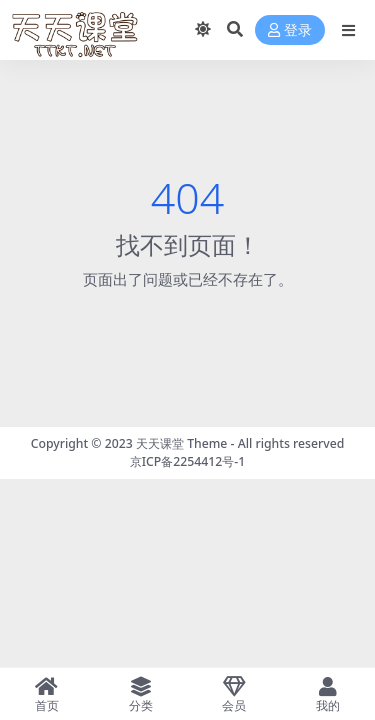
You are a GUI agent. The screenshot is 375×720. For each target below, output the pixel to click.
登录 (290, 30)
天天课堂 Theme (181, 443)
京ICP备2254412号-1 (188, 461)
